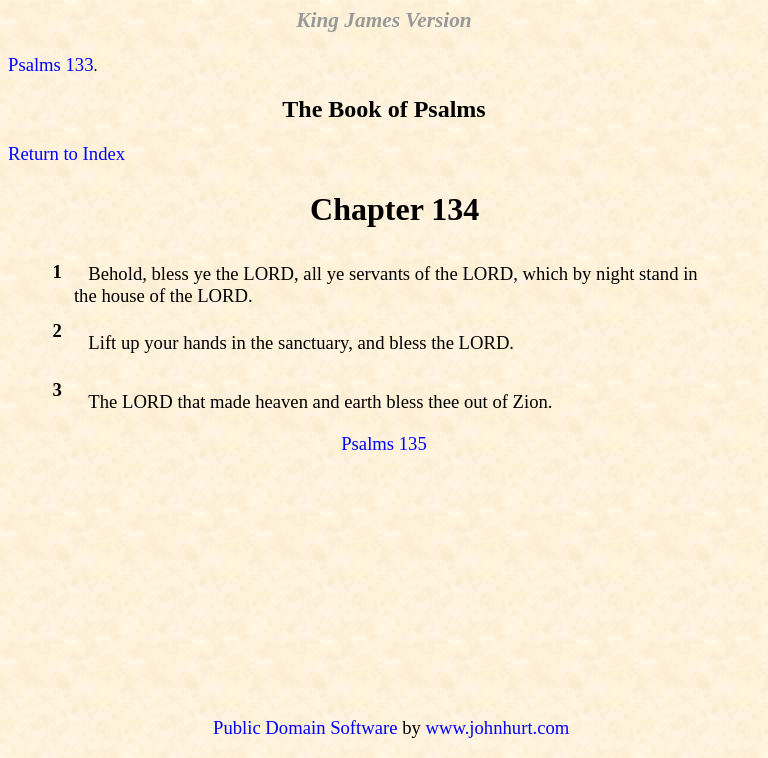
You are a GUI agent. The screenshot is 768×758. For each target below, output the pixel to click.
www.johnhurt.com (497, 727)
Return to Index (66, 153)
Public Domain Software (305, 727)
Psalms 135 (384, 443)
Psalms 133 (51, 64)
